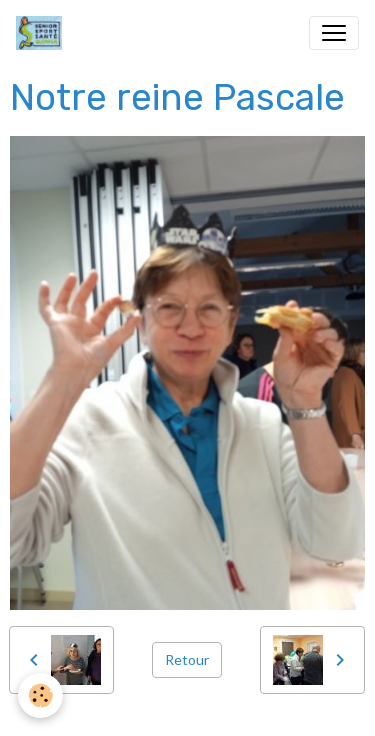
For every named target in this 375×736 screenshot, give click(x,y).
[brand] (43, 33)
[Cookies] (40, 695)
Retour (187, 659)
